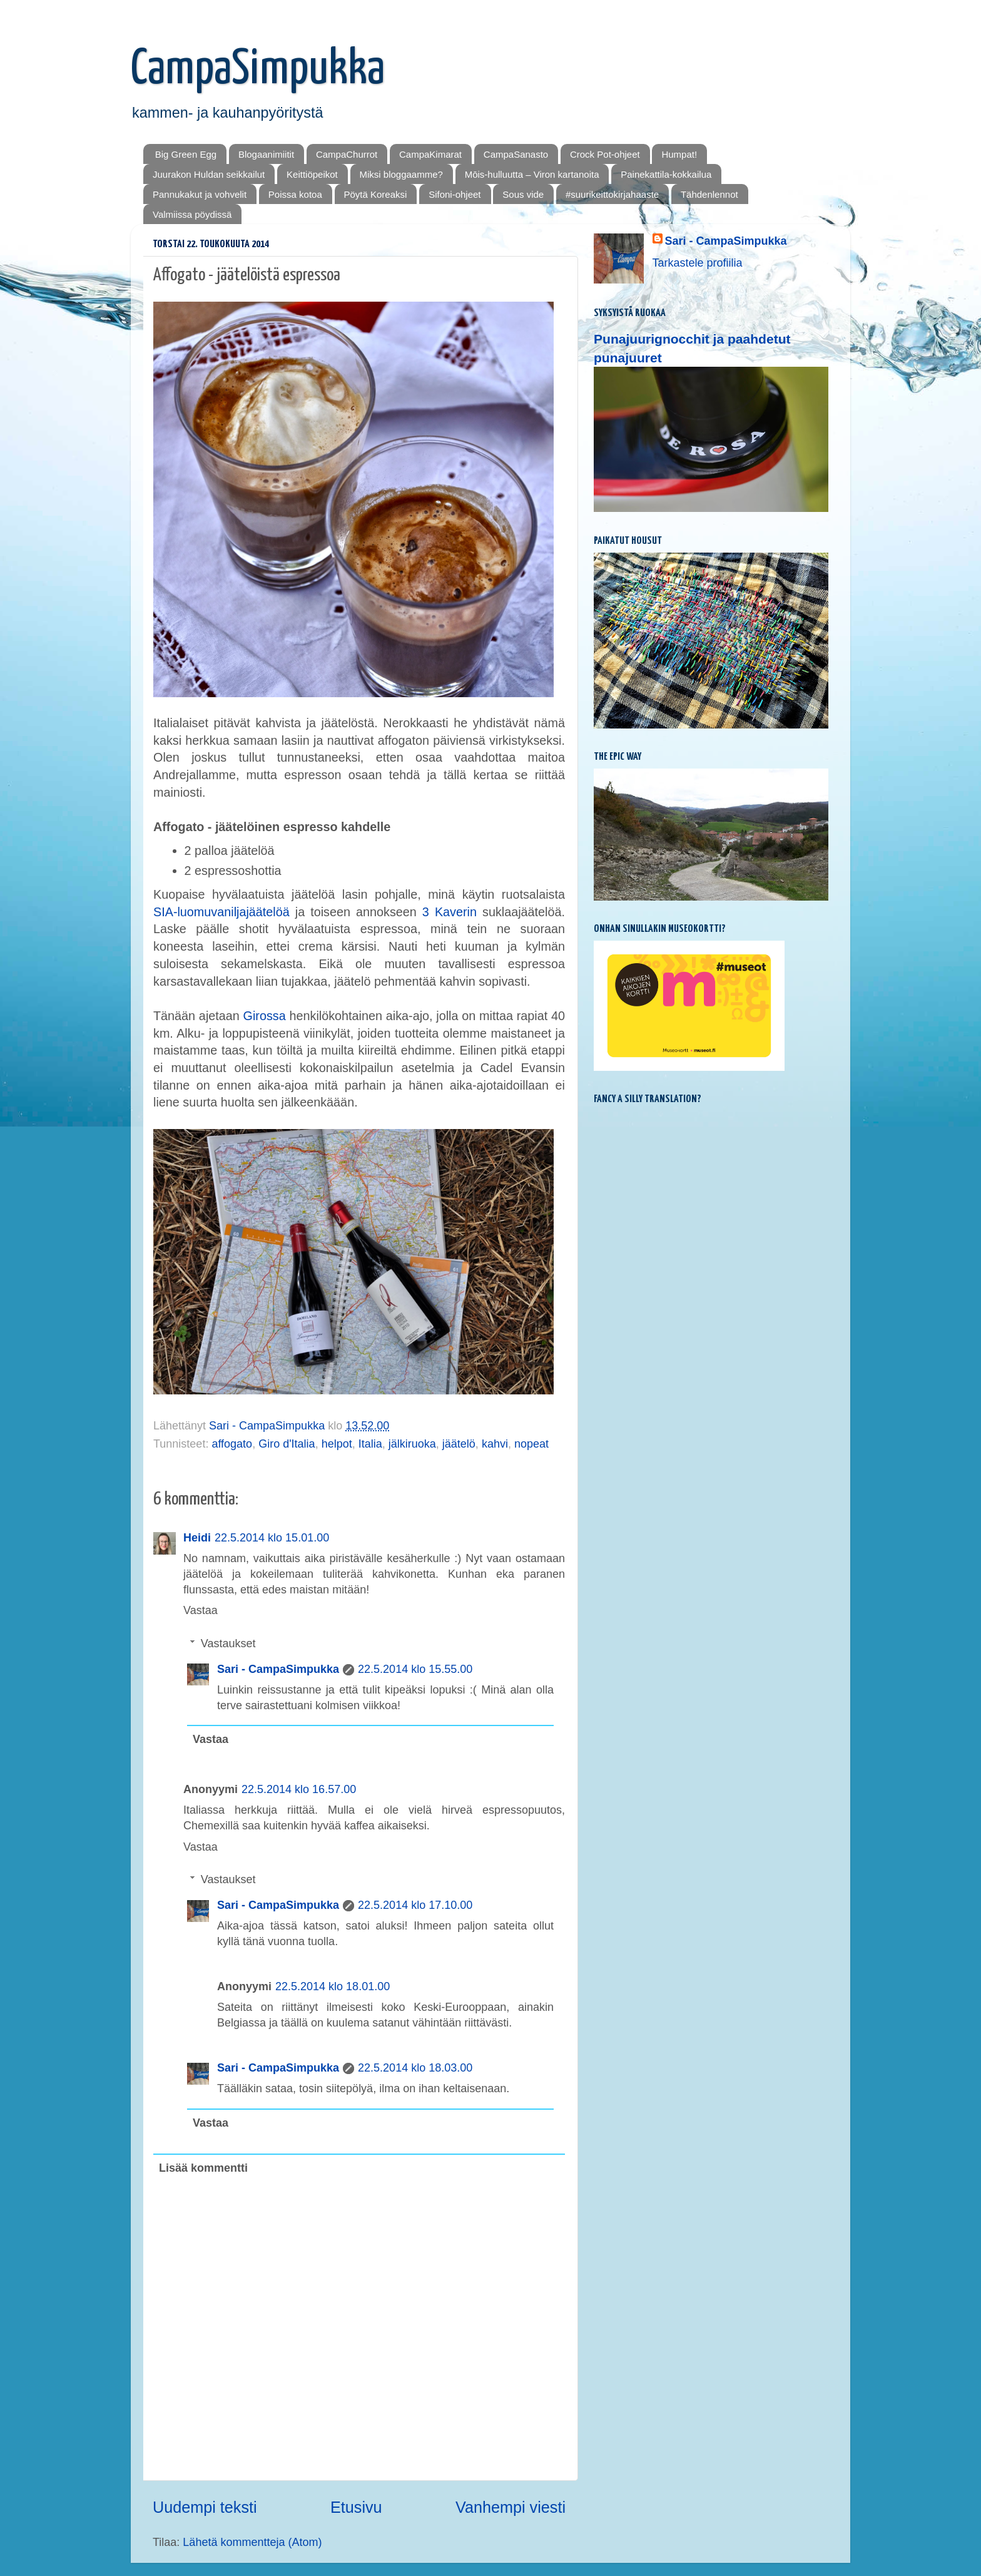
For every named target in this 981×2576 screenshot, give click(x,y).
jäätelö (458, 1444)
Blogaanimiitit (266, 154)
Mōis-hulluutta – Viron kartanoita (532, 174)
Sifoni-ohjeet (454, 194)
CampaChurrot (346, 154)
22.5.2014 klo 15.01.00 (272, 1537)
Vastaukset (228, 1643)
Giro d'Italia (286, 1444)
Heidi (197, 1537)
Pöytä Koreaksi (375, 194)
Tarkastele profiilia (698, 263)
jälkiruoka (412, 1444)
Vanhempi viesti (510, 2507)
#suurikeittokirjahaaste (612, 194)
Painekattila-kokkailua (666, 174)
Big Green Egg (185, 154)
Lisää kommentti (203, 2168)
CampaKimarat (430, 154)
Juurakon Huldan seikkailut (209, 174)
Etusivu (356, 2507)
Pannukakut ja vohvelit (200, 194)
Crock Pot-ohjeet (605, 154)
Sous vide (523, 194)
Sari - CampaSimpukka (278, 1669)
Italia (370, 1444)
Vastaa (200, 1610)
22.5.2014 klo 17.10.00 (415, 1905)
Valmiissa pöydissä (192, 214)
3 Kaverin (449, 912)
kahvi (495, 1444)
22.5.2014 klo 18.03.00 (415, 2068)
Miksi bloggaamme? (401, 174)
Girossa (264, 1016)
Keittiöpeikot (312, 174)
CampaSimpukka (258, 69)
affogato (231, 1444)
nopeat (531, 1444)
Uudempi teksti (205, 2507)
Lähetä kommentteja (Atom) (252, 2542)
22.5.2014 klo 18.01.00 (332, 1986)
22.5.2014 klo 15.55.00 (415, 1669)
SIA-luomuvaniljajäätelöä (221, 912)
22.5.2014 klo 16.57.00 (298, 1789)
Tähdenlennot (709, 194)
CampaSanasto (516, 154)
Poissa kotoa (295, 194)
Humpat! (679, 154)
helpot (337, 1444)
